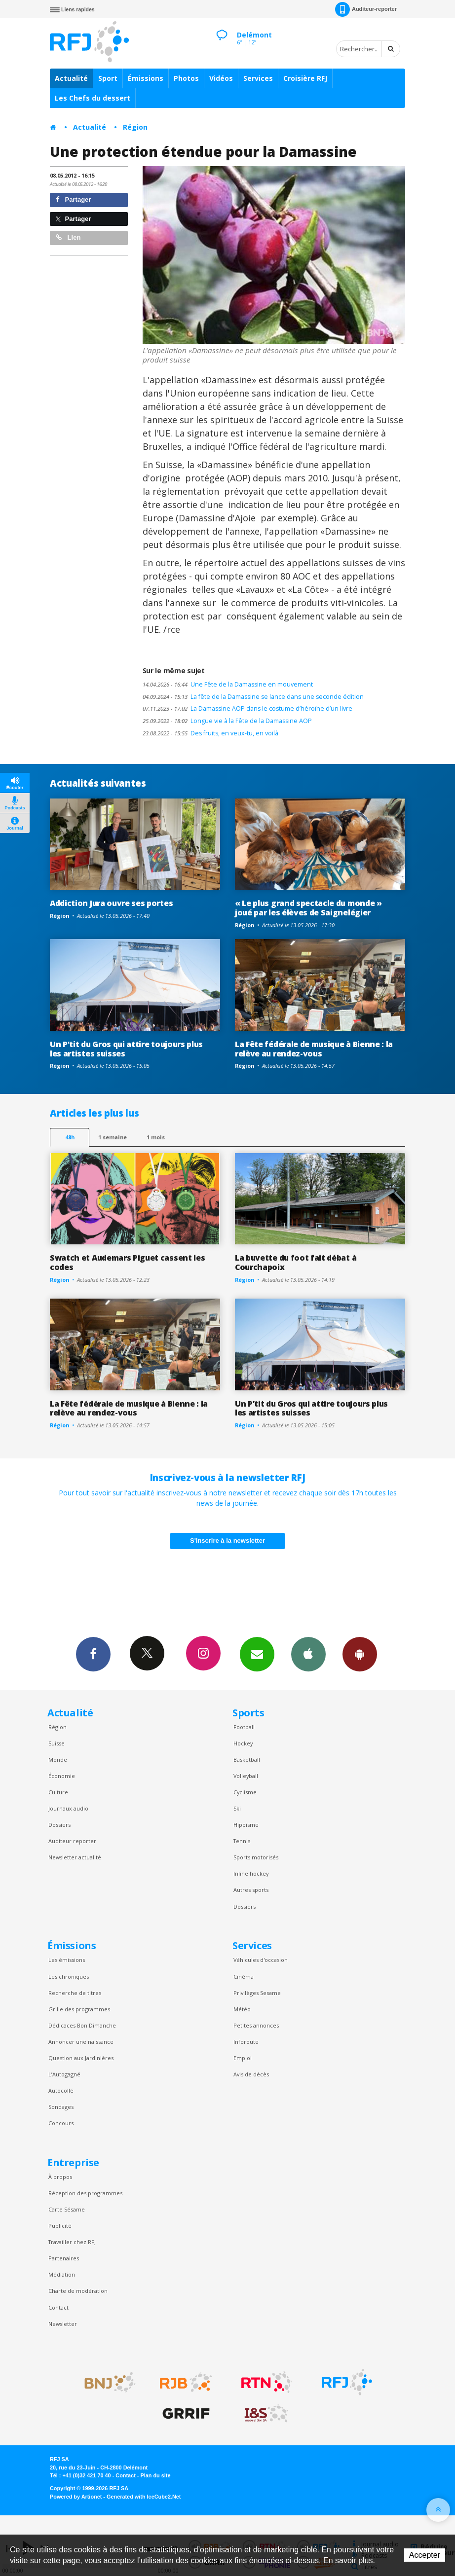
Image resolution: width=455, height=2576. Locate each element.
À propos (60, 2177)
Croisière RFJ (305, 78)
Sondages (61, 2107)
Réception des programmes (85, 2193)
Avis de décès (251, 2074)
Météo (242, 2009)
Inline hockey (250, 1873)
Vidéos (221, 78)
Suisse (56, 1743)
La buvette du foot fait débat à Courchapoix (295, 1262)
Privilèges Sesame (257, 1993)
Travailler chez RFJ (72, 2242)
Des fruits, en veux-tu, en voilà (210, 733)
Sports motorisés (255, 1857)
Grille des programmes (79, 2009)
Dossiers (59, 1824)
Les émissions (66, 1960)
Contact (58, 2307)
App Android (359, 1653)
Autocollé (61, 2090)
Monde (57, 1759)
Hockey (243, 1743)
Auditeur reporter (72, 1841)
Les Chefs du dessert (92, 98)
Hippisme (246, 1824)
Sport (107, 78)
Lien (68, 237)
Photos (186, 78)
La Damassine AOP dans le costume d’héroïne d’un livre (247, 708)
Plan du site (155, 2475)
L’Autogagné (64, 2074)
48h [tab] (70, 1137)
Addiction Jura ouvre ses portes (111, 903)
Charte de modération (78, 2290)
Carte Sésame (66, 2209)
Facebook (93, 1653)
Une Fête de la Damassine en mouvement (228, 684)
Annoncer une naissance (81, 2041)
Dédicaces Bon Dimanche (82, 2025)
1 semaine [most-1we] (112, 1137)
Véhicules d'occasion (260, 1960)
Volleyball (245, 1776)
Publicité (60, 2225)
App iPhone (308, 1653)
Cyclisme (245, 1792)
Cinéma (243, 1976)
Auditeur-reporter (366, 9)
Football (244, 1727)
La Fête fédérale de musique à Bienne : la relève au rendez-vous (314, 1049)
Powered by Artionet (76, 2497)
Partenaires (63, 2258)
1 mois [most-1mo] (156, 1137)
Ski (237, 1808)
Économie (61, 1776)
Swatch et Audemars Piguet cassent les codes (127, 1262)
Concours (61, 2123)
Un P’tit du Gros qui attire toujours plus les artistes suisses (126, 1049)
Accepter (424, 2555)
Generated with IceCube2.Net (144, 2497)
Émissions (145, 78)
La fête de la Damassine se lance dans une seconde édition (253, 696)
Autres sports (250, 1890)
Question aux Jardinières (81, 2058)
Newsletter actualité (74, 1857)
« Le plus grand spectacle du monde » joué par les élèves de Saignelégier (308, 908)
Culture (58, 1792)
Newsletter (62, 2324)
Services (258, 78)
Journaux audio (68, 1808)
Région (135, 127)
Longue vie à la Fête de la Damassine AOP (227, 721)
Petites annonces (256, 2025)
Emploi (242, 2058)
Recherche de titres (74, 1993)
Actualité (71, 78)
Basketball (246, 1759)
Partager (73, 199)
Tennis (241, 1841)
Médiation (61, 2274)
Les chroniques (68, 1976)
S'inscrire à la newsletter (227, 1540)
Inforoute (246, 2041)
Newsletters (257, 1653)
